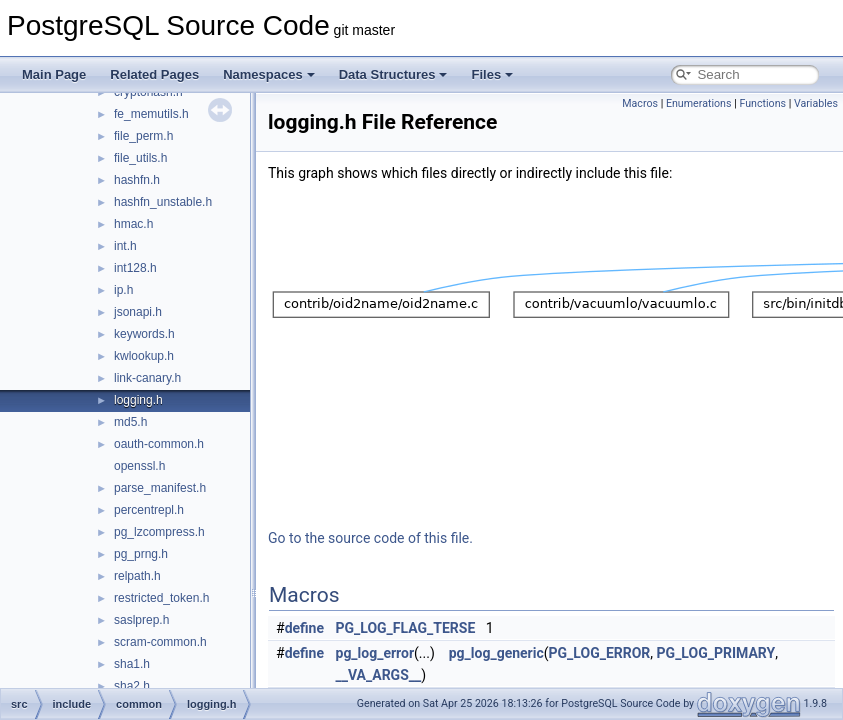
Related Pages (154, 74)
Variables (816, 103)
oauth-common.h (159, 444)
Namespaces (269, 74)
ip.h (123, 290)
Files (492, 74)
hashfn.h (137, 180)
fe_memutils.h (151, 114)
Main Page (54, 74)
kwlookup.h (144, 356)
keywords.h (144, 334)
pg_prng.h (141, 554)
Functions (762, 103)
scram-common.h (160, 642)
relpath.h (137, 576)
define (304, 628)
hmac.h (133, 224)
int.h (125, 246)
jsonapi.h (138, 312)
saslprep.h (141, 620)
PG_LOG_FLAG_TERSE (406, 628)
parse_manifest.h (160, 488)
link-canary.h (147, 378)
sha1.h (132, 664)
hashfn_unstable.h (163, 202)
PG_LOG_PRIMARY (716, 653)
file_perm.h (143, 136)
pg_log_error (375, 653)
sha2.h (132, 686)
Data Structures (393, 74)
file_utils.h (140, 158)
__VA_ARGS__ (379, 675)
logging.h (138, 400)
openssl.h (139, 466)
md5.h (130, 422)
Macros (640, 103)
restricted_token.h (161, 598)
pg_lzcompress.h (159, 532)
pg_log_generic (496, 653)
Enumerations (699, 103)
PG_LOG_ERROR (600, 653)
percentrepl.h (149, 510)
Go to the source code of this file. (370, 538)
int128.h (135, 268)
